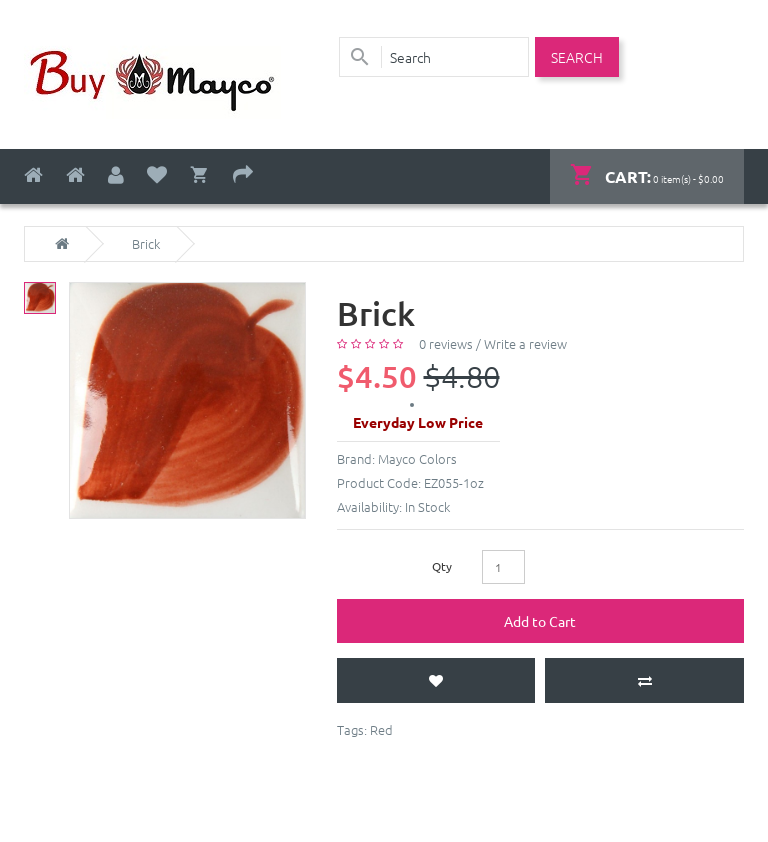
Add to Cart (540, 621)
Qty (442, 566)
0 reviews (446, 343)
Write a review (525, 343)
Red (381, 729)
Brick (146, 244)
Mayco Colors (417, 458)
